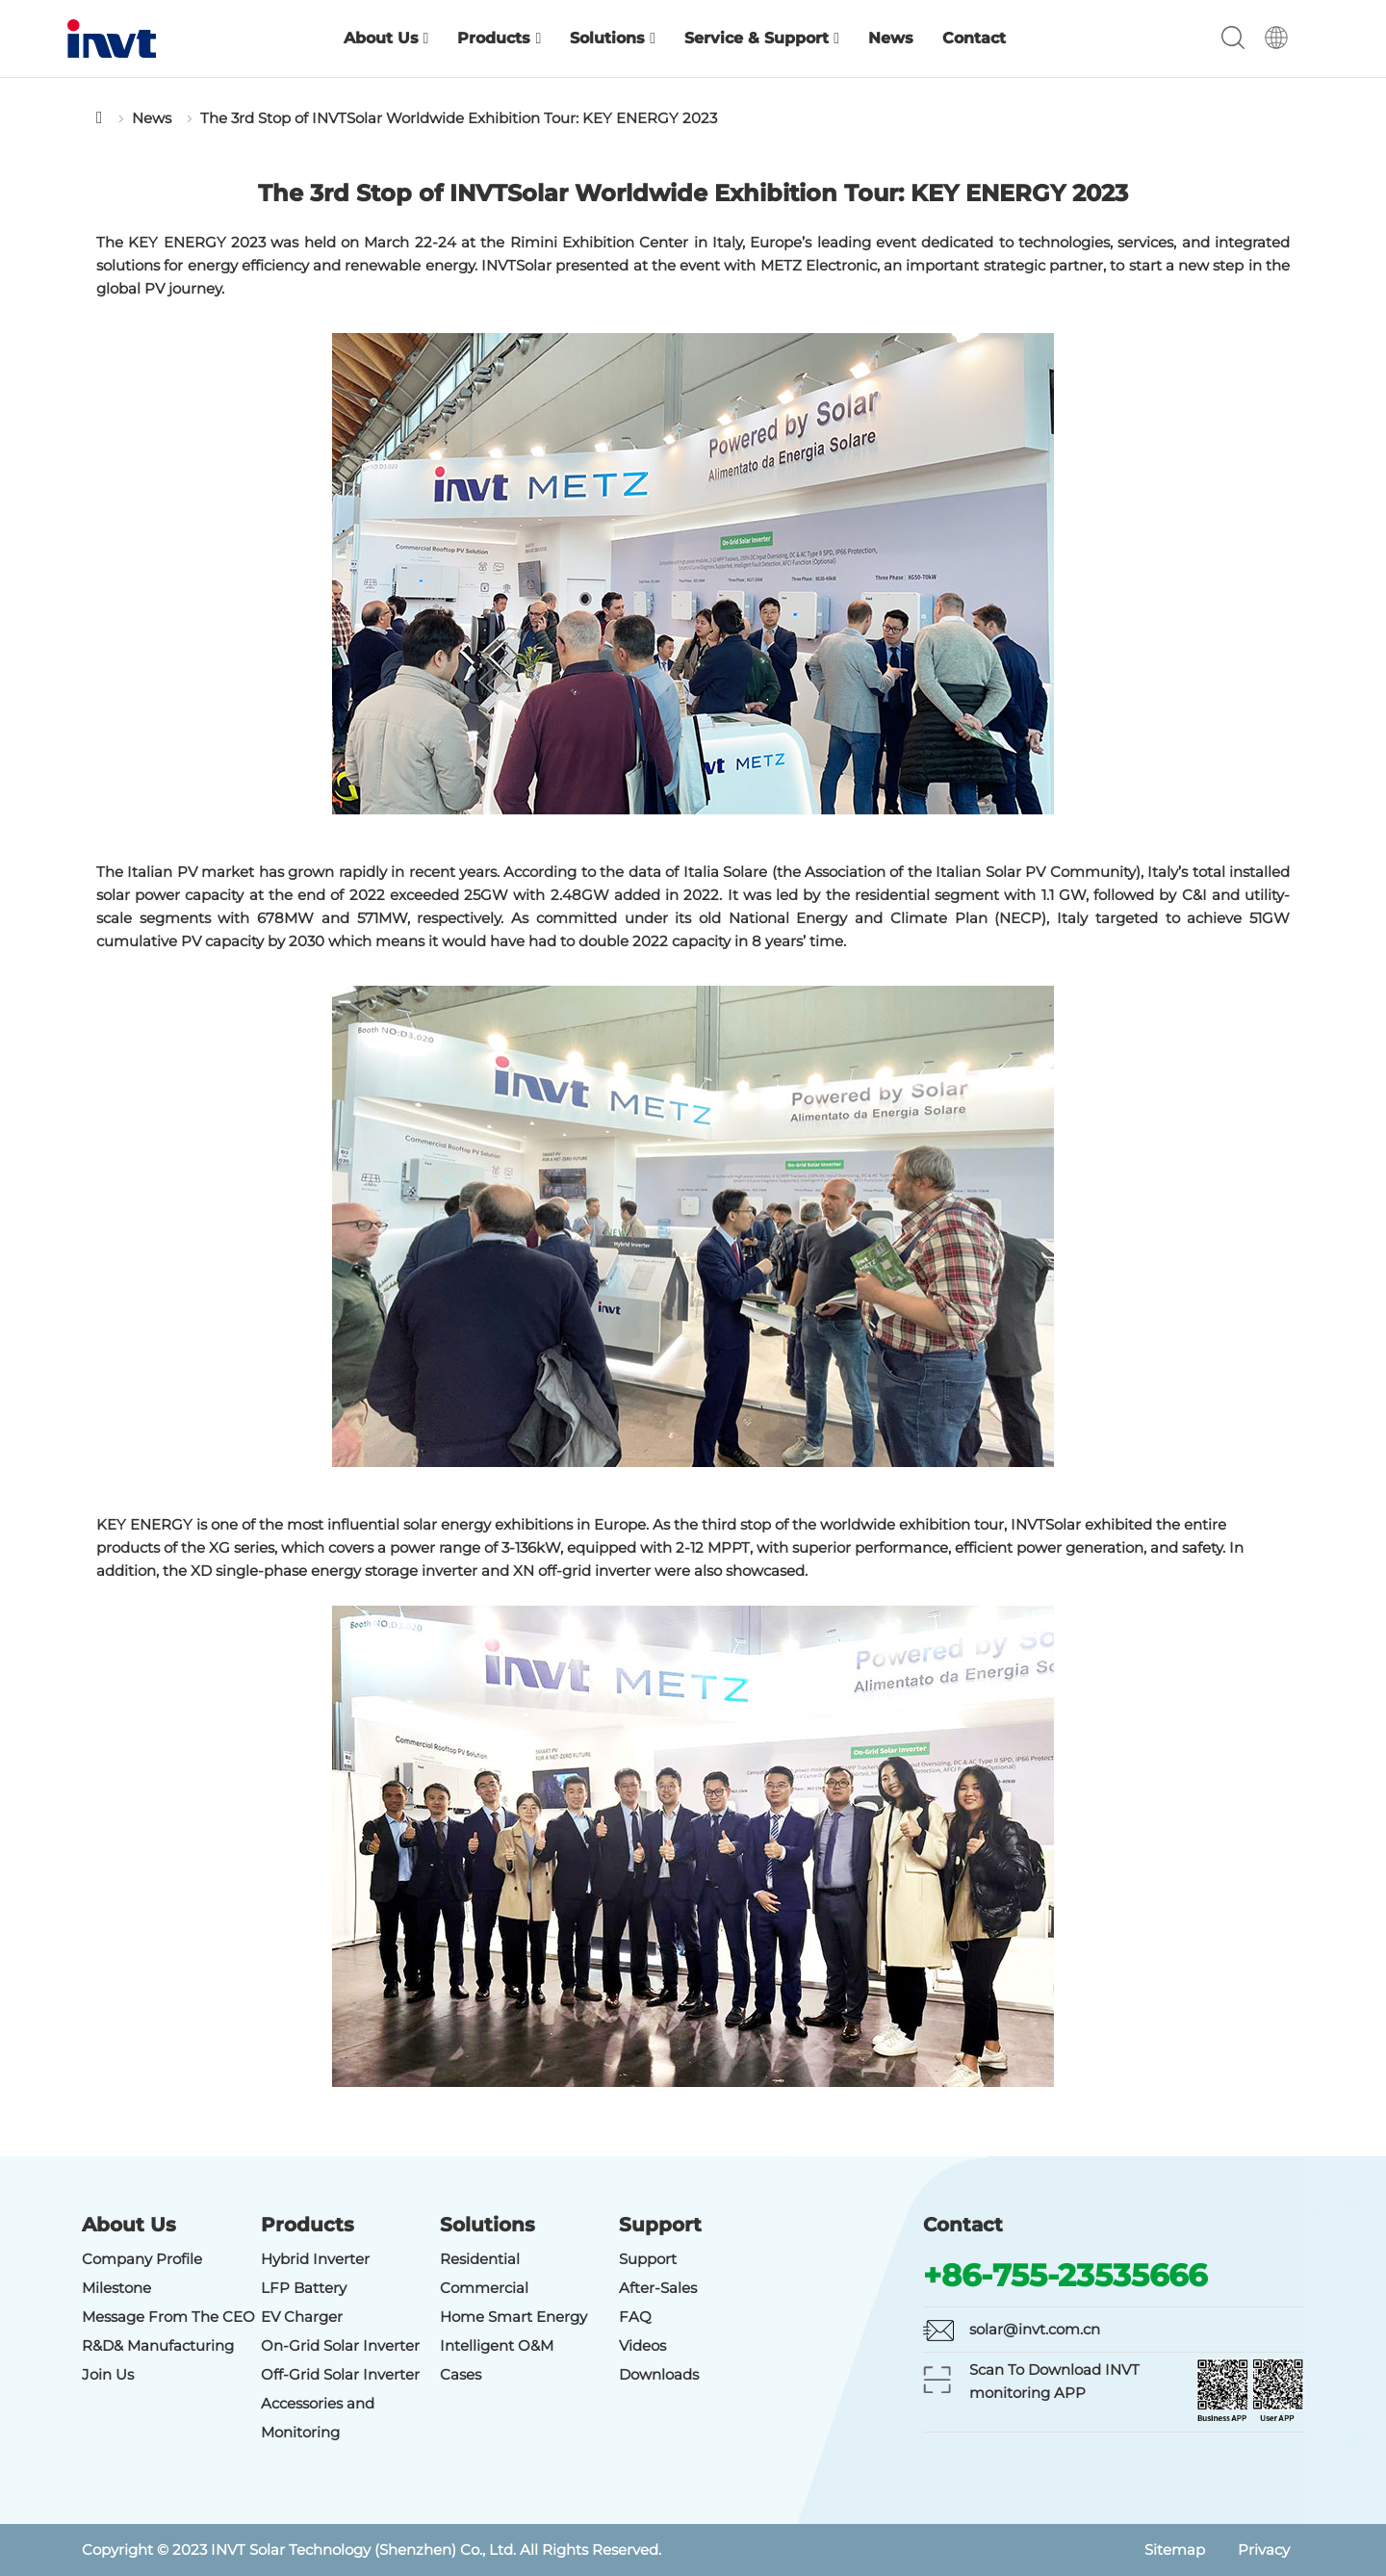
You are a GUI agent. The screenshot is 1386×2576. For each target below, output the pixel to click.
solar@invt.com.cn (1034, 2329)
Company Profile (142, 2259)
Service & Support (761, 38)
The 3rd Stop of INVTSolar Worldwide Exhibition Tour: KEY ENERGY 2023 (458, 118)
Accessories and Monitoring (317, 2417)
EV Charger (302, 2316)
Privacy (1264, 2549)
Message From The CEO (168, 2316)
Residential (480, 2259)
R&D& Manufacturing (158, 2345)
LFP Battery (303, 2288)
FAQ (635, 2316)
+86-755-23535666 (1065, 2275)
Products (499, 38)
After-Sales (658, 2288)
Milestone (116, 2288)
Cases (460, 2374)
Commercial (484, 2288)
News (890, 38)
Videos (642, 2345)
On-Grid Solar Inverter (340, 2345)
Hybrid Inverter (315, 2259)
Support (648, 2259)
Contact (974, 38)
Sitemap (1174, 2549)
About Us (386, 38)
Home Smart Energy (513, 2316)
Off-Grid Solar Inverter (340, 2374)
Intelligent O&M (496, 2345)
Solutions (612, 38)
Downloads (659, 2374)
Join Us (108, 2374)
